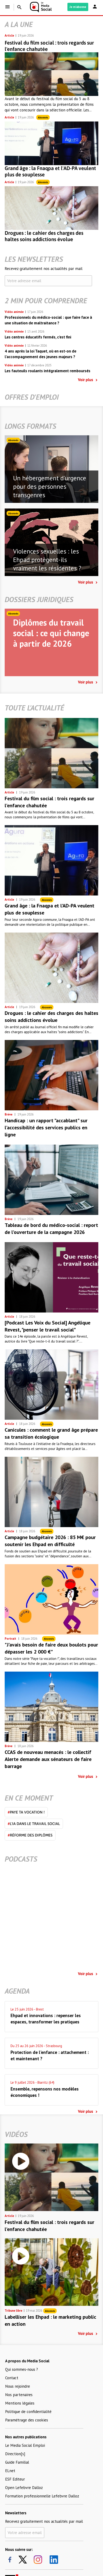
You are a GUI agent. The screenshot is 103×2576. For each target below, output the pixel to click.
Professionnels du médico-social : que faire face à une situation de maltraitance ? (48, 320)
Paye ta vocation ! (26, 1812)
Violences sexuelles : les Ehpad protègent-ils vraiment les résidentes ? (47, 559)
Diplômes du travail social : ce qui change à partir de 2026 (51, 633)
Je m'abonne (78, 7)
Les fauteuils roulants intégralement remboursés (47, 370)
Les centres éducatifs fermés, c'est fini (38, 337)
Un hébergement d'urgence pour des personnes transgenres (49, 486)
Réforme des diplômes (30, 1835)
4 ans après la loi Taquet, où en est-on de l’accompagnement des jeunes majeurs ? (40, 354)
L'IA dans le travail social (34, 1823)
